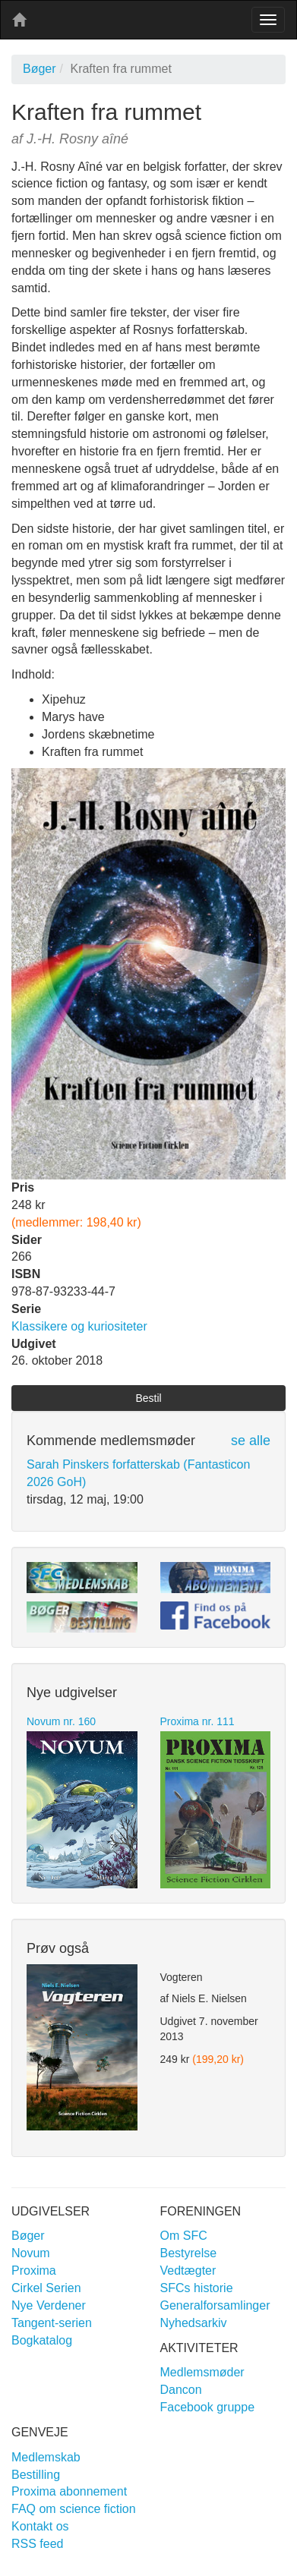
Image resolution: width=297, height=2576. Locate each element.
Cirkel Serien (46, 2288)
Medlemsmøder (202, 2372)
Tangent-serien (51, 2322)
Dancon (181, 2389)
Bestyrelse (188, 2253)
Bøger (39, 68)
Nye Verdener (48, 2305)
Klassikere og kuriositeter (79, 1326)
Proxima (33, 2270)
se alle (250, 1440)
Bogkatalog (41, 2340)
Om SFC (183, 2235)
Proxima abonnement (69, 2491)
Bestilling (35, 2474)
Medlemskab (46, 2457)
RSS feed (37, 2543)
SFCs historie (196, 2288)
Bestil (148, 1398)
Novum (30, 2253)
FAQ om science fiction (73, 2508)
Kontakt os (40, 2526)
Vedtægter (188, 2270)
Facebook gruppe (207, 2407)
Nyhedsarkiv (193, 2322)
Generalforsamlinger (215, 2305)
